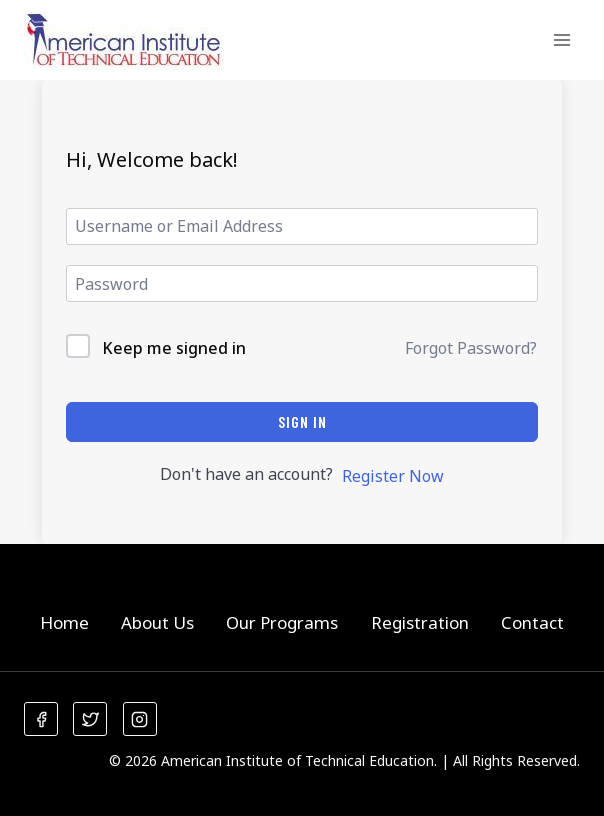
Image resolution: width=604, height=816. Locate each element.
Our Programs (282, 622)
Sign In (302, 421)
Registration (420, 622)
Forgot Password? (471, 348)
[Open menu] (561, 39)
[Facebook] (41, 719)
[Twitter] (90, 719)
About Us (157, 622)
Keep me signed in (174, 348)
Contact (532, 622)
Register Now (393, 476)
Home (64, 622)
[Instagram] (140, 719)
